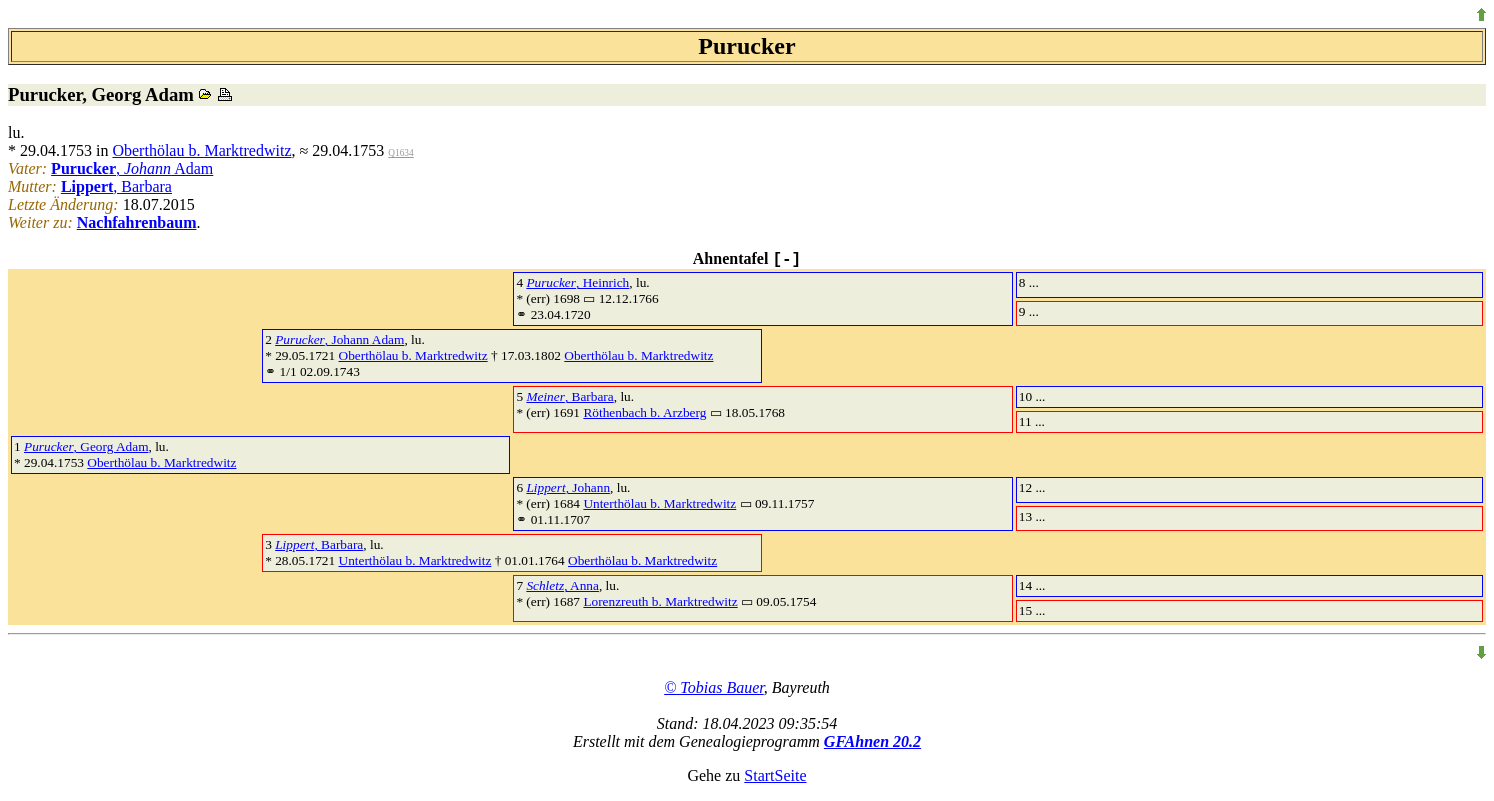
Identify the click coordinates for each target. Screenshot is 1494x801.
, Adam (132, 168)
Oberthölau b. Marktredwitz (201, 150)
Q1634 (400, 153)
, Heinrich (577, 282)
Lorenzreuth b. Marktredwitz (660, 601)
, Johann (568, 487)
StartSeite (775, 775)
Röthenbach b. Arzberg (644, 412)
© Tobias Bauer (714, 687)
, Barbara (116, 186)
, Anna (562, 585)
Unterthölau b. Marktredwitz (659, 503)
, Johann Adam (339, 339)
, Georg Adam (86, 446)
